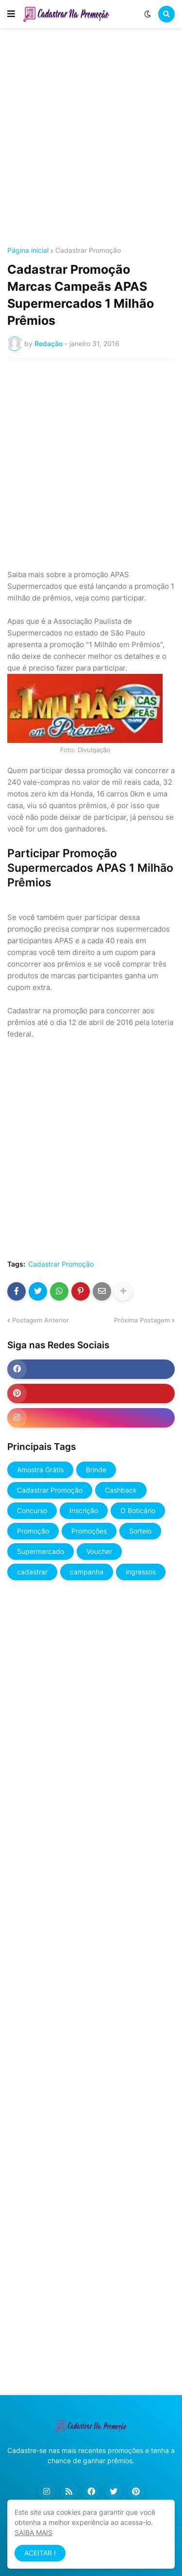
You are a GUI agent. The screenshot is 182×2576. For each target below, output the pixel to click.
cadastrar (32, 1572)
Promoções (89, 1531)
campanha (86, 1572)
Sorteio (140, 1531)
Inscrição (83, 1510)
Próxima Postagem (142, 1320)
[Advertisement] (91, 139)
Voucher (99, 1551)
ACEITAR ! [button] (40, 2553)
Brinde (96, 1469)
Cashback (121, 1490)
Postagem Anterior (40, 1320)
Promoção (33, 1531)
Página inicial (28, 250)
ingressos (141, 1572)
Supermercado (40, 1551)
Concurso (32, 1510)
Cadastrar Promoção (88, 250)
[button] (11, 14)
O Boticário (137, 1510)
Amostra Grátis (40, 1469)
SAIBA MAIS (33, 2532)
